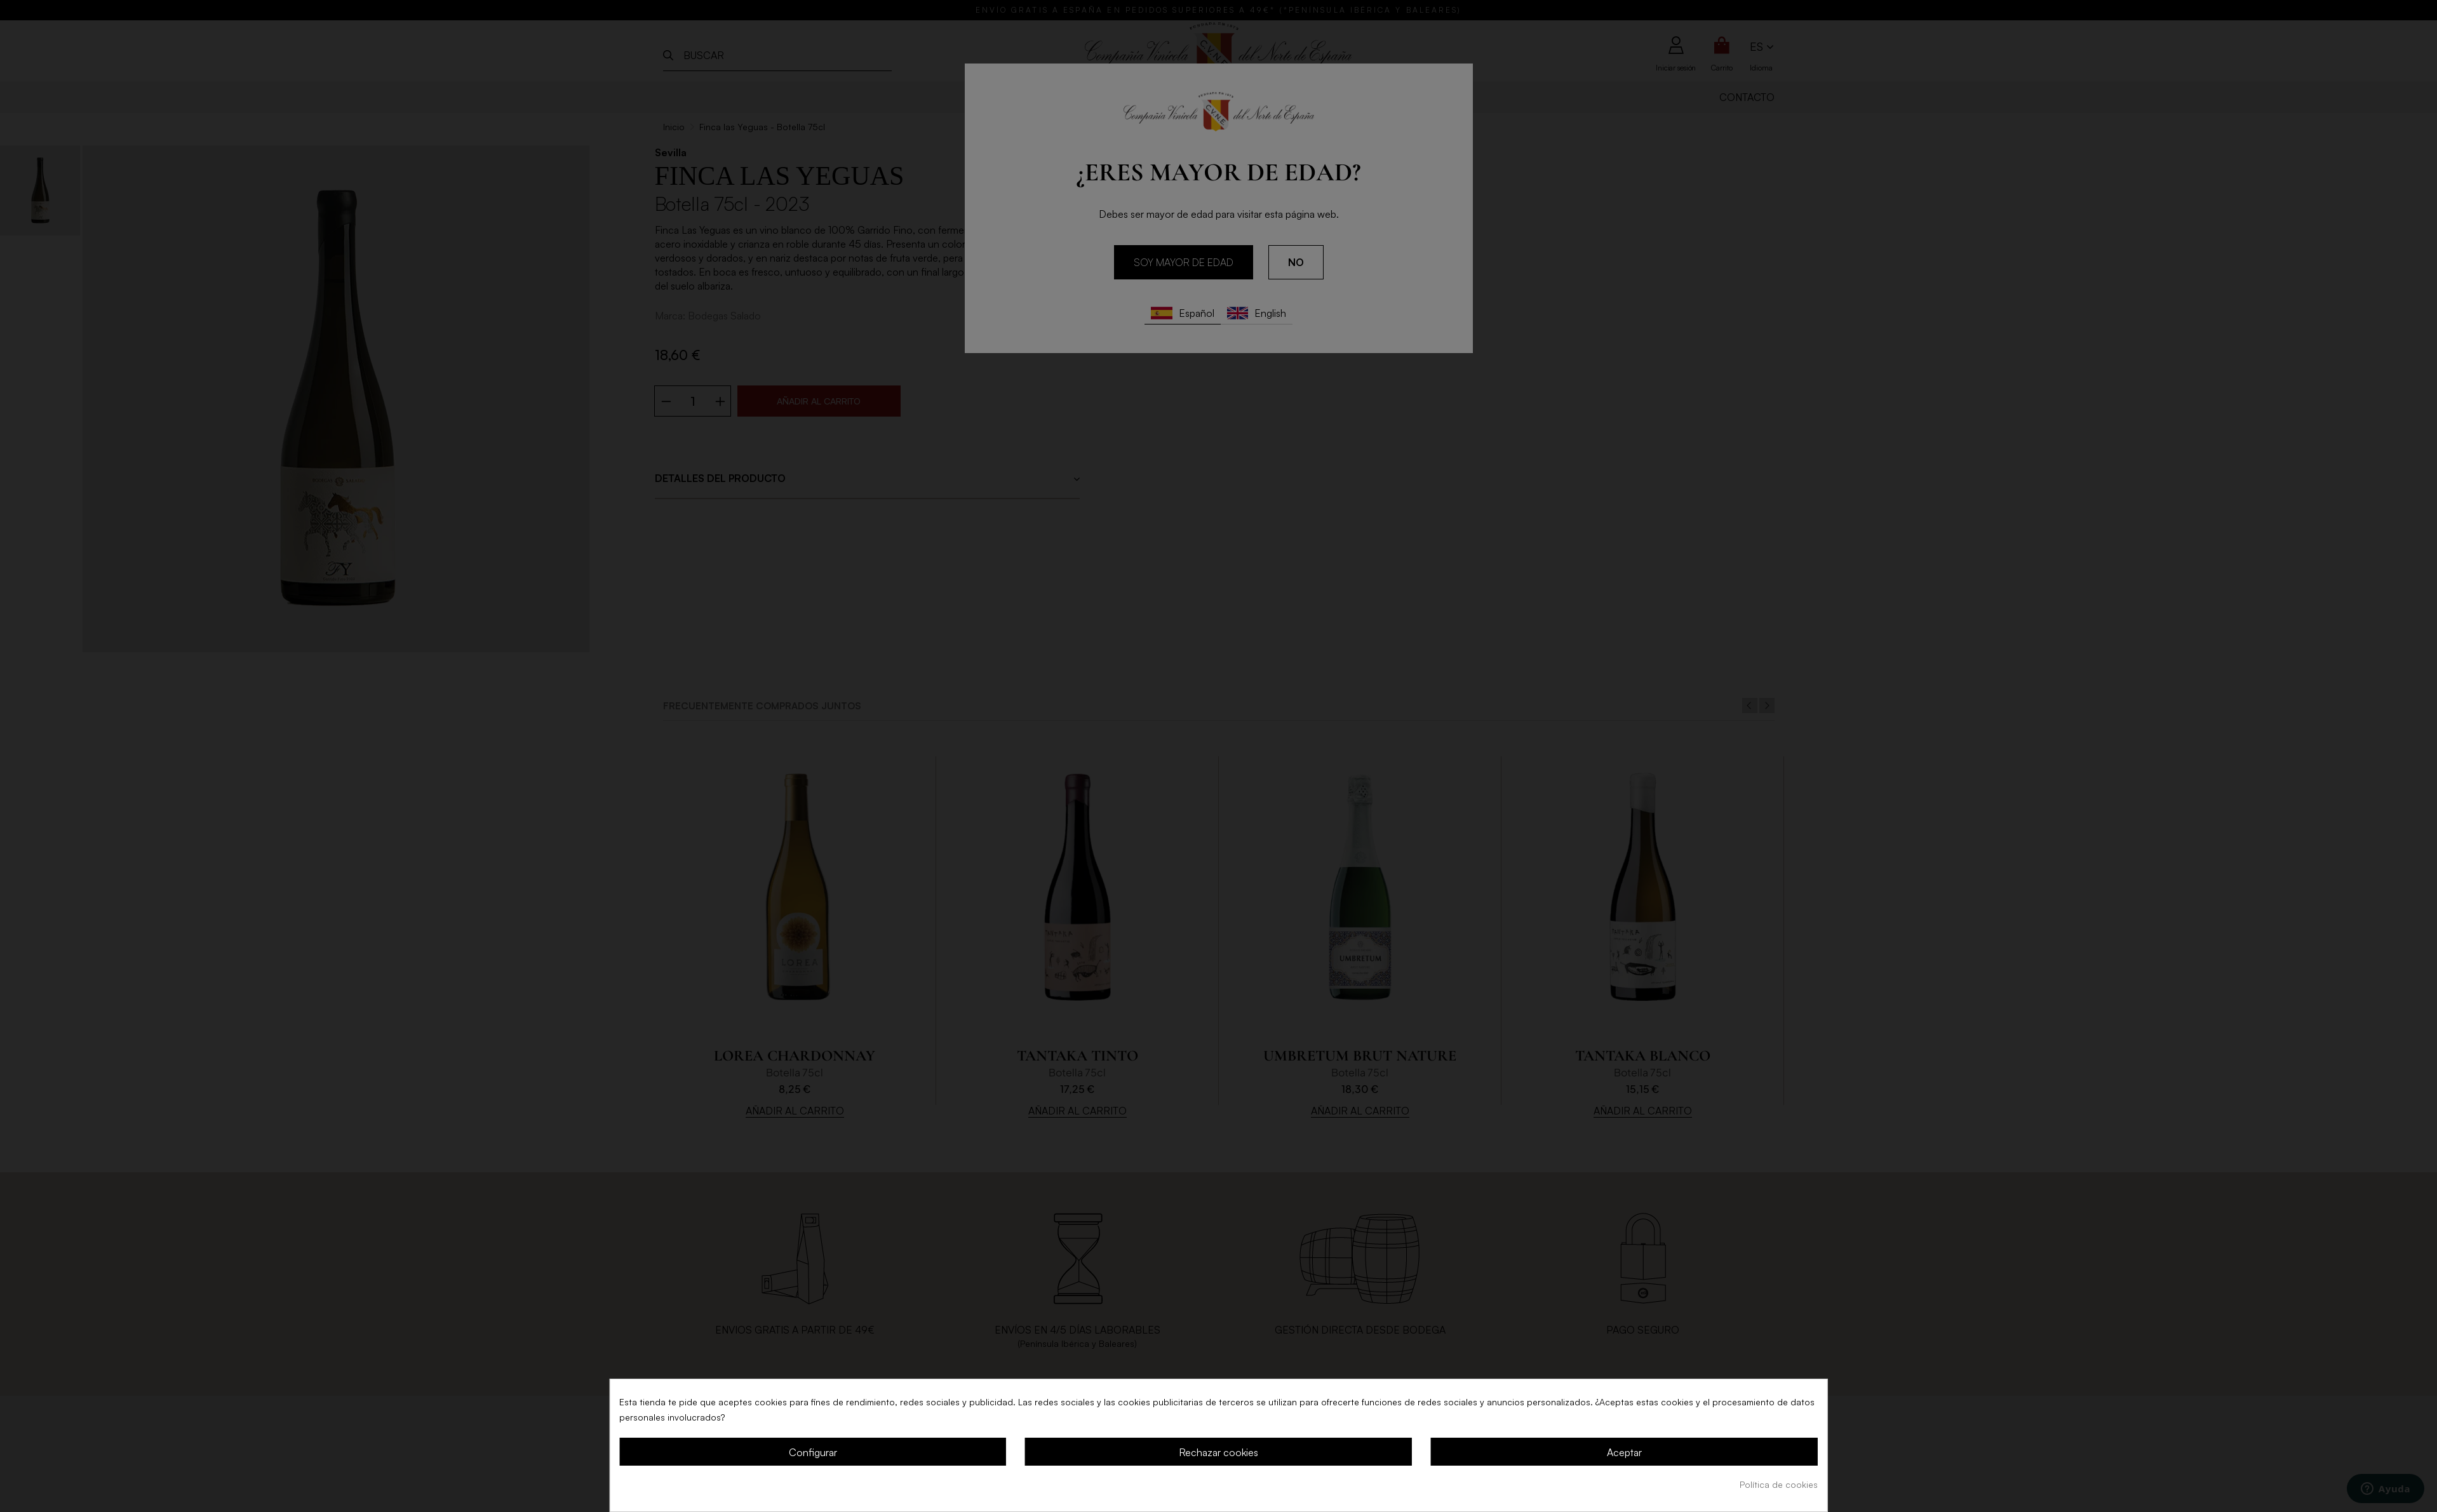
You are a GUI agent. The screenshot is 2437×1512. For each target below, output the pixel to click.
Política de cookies (1779, 1484)
